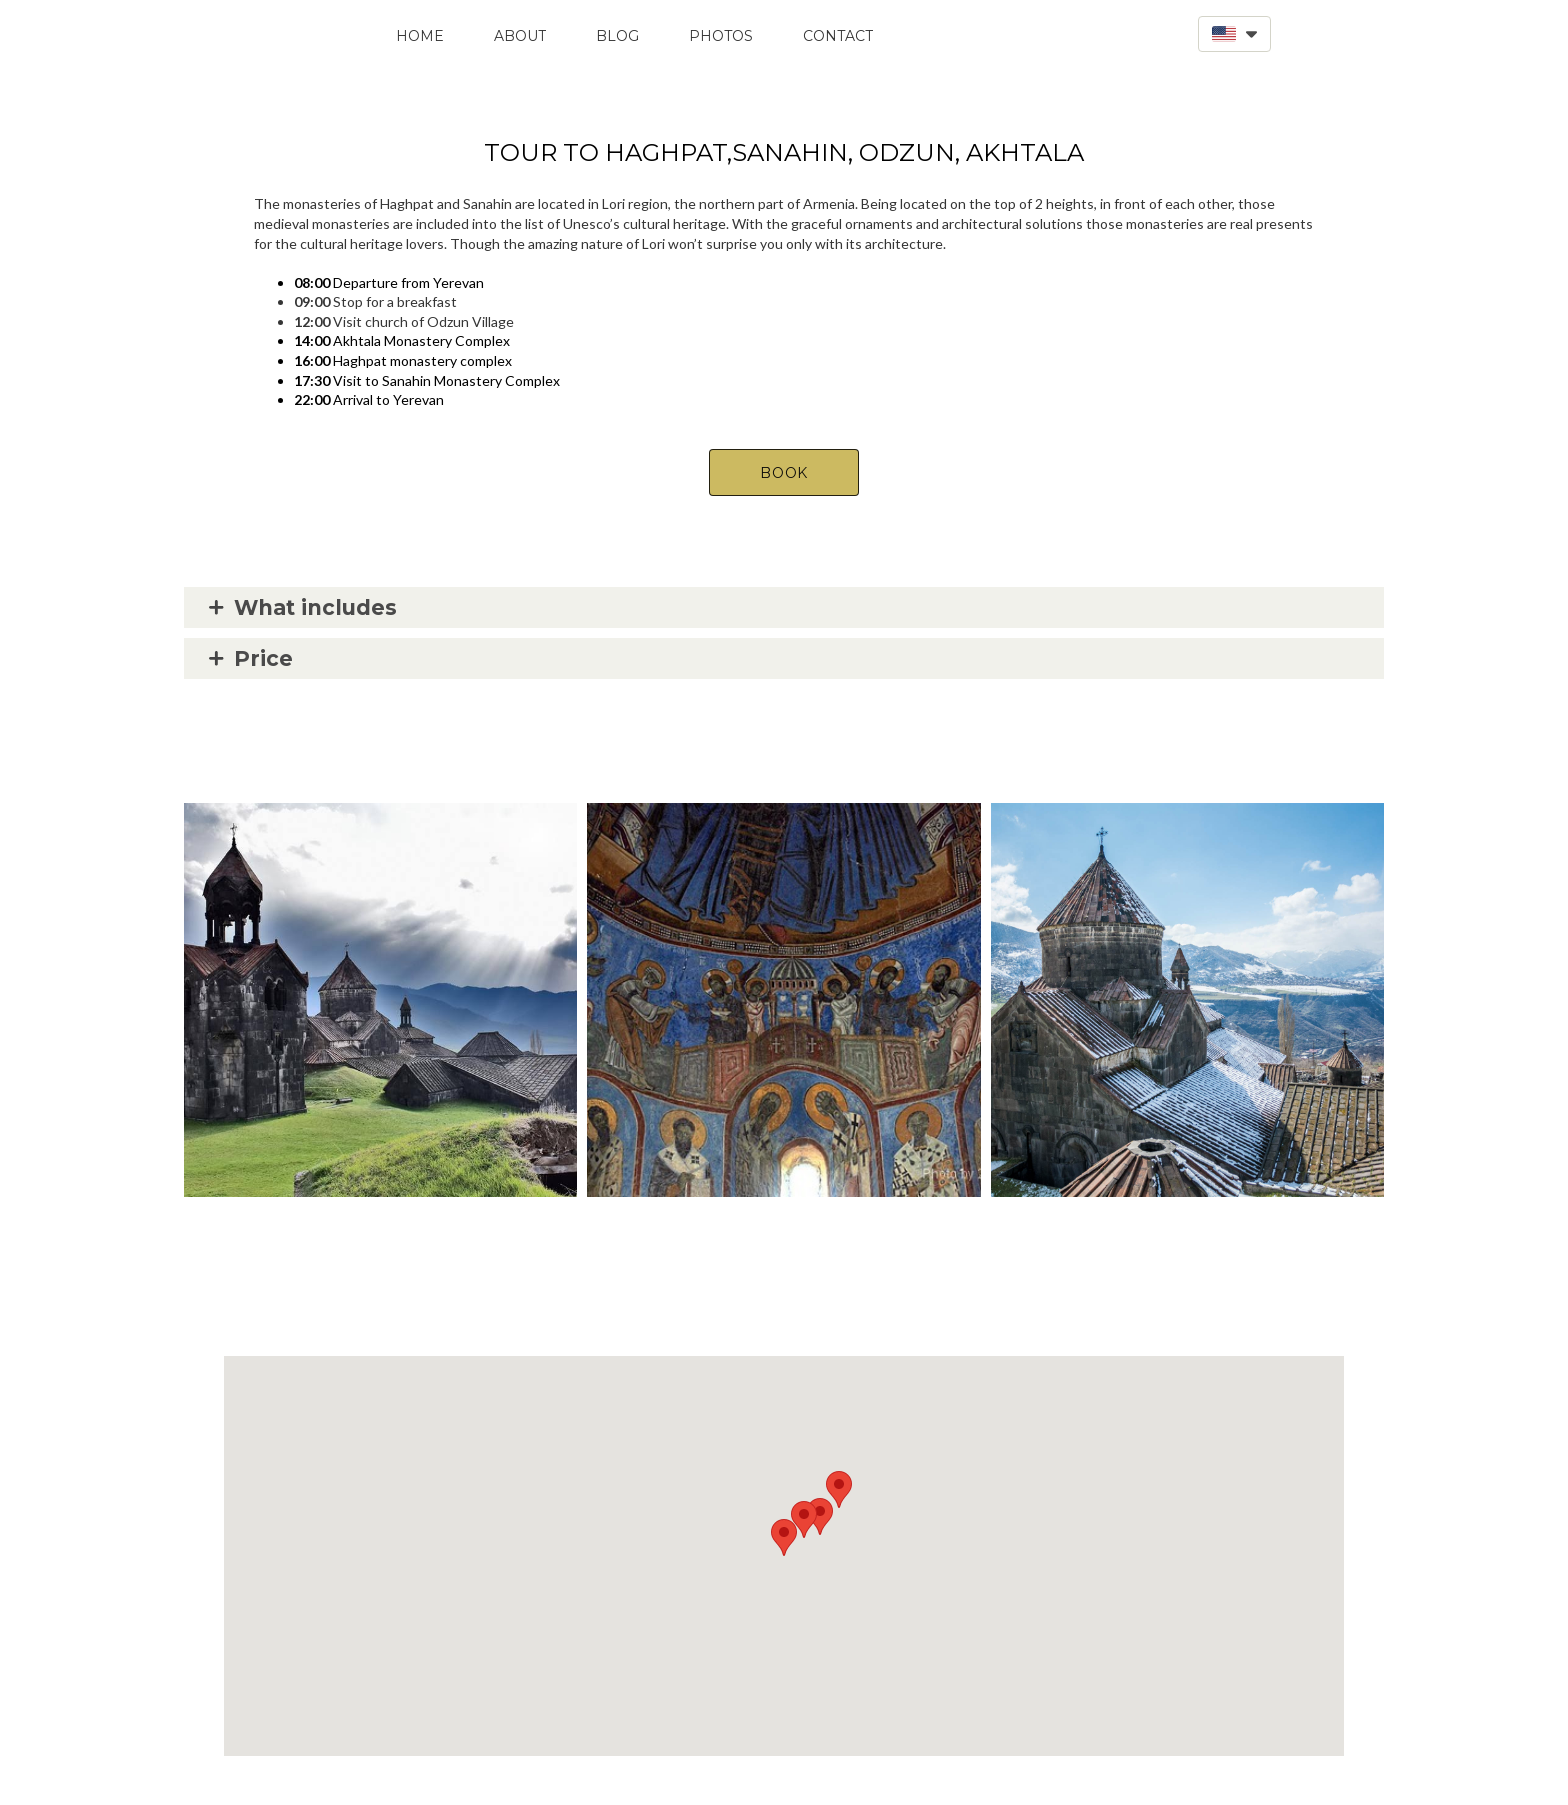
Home (420, 36)
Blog (617, 36)
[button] (1234, 34)
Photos (721, 36)
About (520, 36)
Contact (838, 36)
